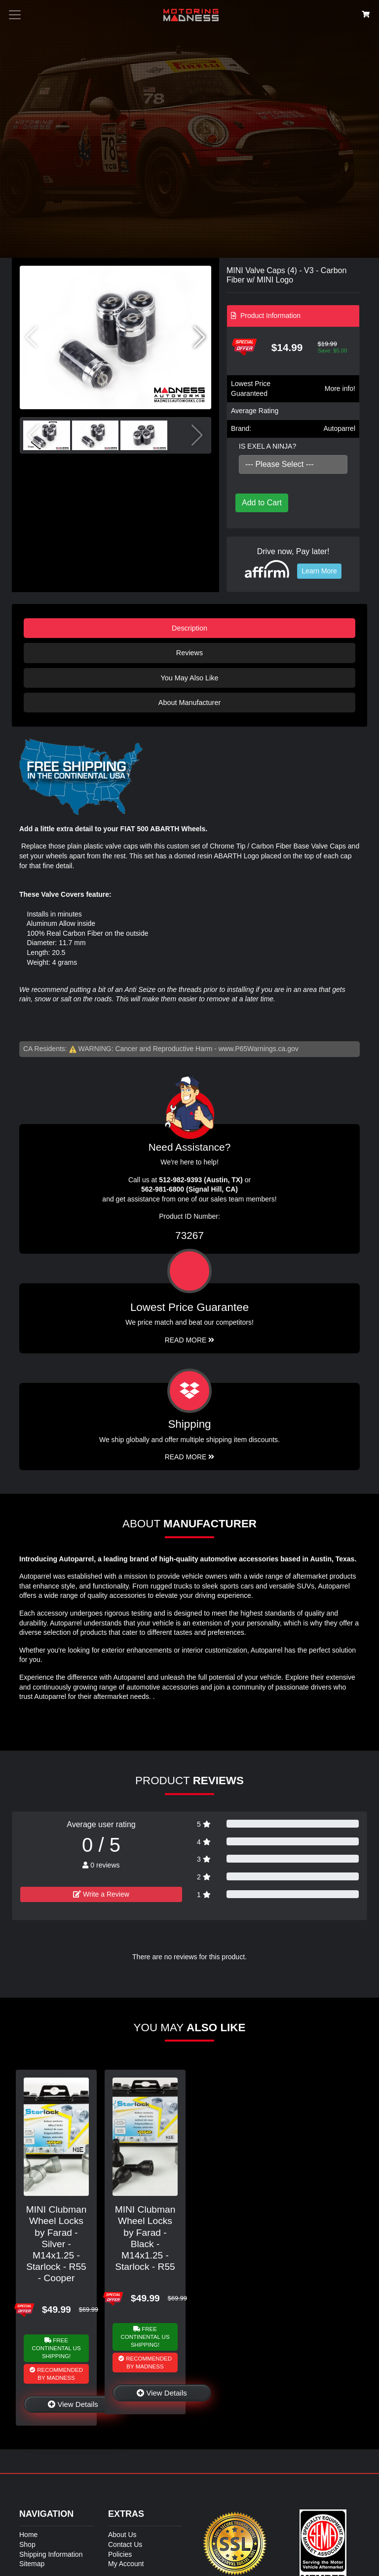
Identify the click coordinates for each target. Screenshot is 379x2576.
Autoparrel (339, 428)
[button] (199, 337)
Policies (120, 2554)
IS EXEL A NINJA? (267, 446)
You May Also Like (189, 678)
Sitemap (31, 2564)
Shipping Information (50, 2554)
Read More (190, 1340)
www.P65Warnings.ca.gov (259, 1049)
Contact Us (125, 2544)
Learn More (319, 571)
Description (189, 628)
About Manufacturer (189, 702)
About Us (122, 2535)
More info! (340, 388)
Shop (27, 2544)
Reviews (189, 653)
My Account (126, 2564)
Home (28, 2535)
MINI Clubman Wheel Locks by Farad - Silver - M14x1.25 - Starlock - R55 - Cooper (56, 2243)
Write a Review (101, 1894)
